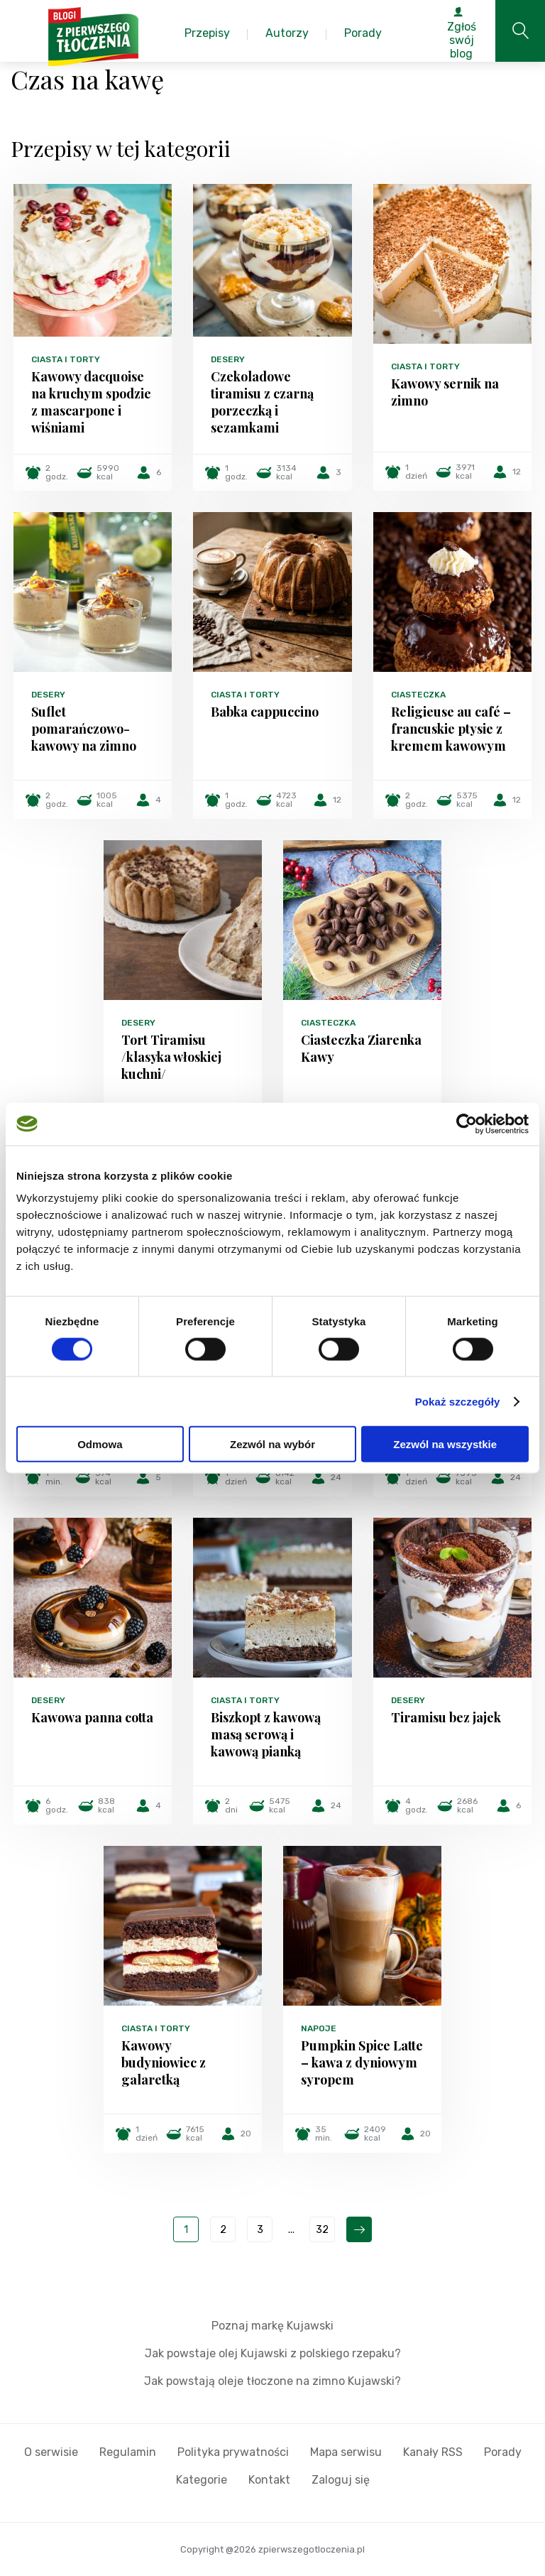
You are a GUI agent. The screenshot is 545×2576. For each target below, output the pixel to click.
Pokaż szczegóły (457, 1401)
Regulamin (127, 2452)
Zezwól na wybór (272, 1444)
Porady (503, 2452)
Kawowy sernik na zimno (445, 392)
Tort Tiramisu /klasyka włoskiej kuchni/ (171, 1056)
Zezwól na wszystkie (445, 1444)
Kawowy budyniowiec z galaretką (163, 2062)
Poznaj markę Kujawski (272, 2325)
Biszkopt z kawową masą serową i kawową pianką (266, 1734)
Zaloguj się (341, 2480)
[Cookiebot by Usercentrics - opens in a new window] (466, 1123)
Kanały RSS (433, 2452)
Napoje (318, 2028)
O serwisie (51, 2452)
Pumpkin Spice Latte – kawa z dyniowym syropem (362, 2062)
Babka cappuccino (265, 711)
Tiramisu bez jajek (446, 1717)
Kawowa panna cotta (92, 1717)
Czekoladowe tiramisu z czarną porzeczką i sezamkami (262, 402)
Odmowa (99, 1444)
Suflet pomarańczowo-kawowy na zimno (83, 728)
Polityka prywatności (233, 2452)
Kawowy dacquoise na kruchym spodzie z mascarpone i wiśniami (91, 402)
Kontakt (269, 2480)
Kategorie (201, 2480)
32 (322, 2230)
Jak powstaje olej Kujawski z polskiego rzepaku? (273, 2353)
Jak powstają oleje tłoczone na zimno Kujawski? (272, 2381)
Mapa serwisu (346, 2452)
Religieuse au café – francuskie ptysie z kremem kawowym (451, 728)
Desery (228, 359)
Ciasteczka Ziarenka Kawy (361, 1048)
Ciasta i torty (65, 359)
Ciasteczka (418, 695)
